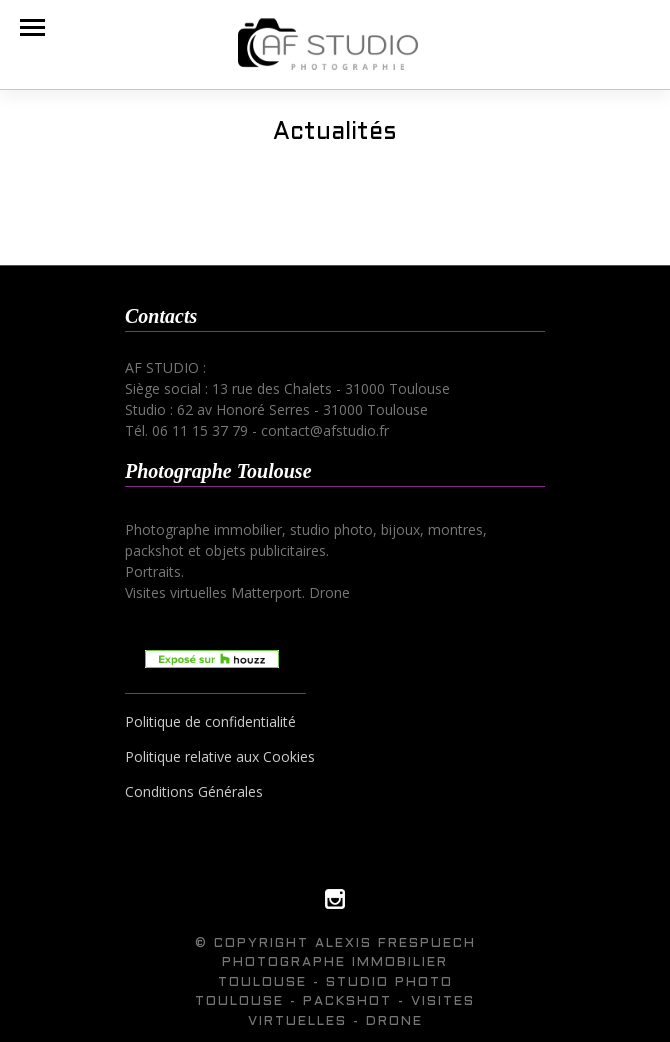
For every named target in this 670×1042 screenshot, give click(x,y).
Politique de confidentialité (210, 721)
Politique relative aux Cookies (220, 756)
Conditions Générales (194, 791)
